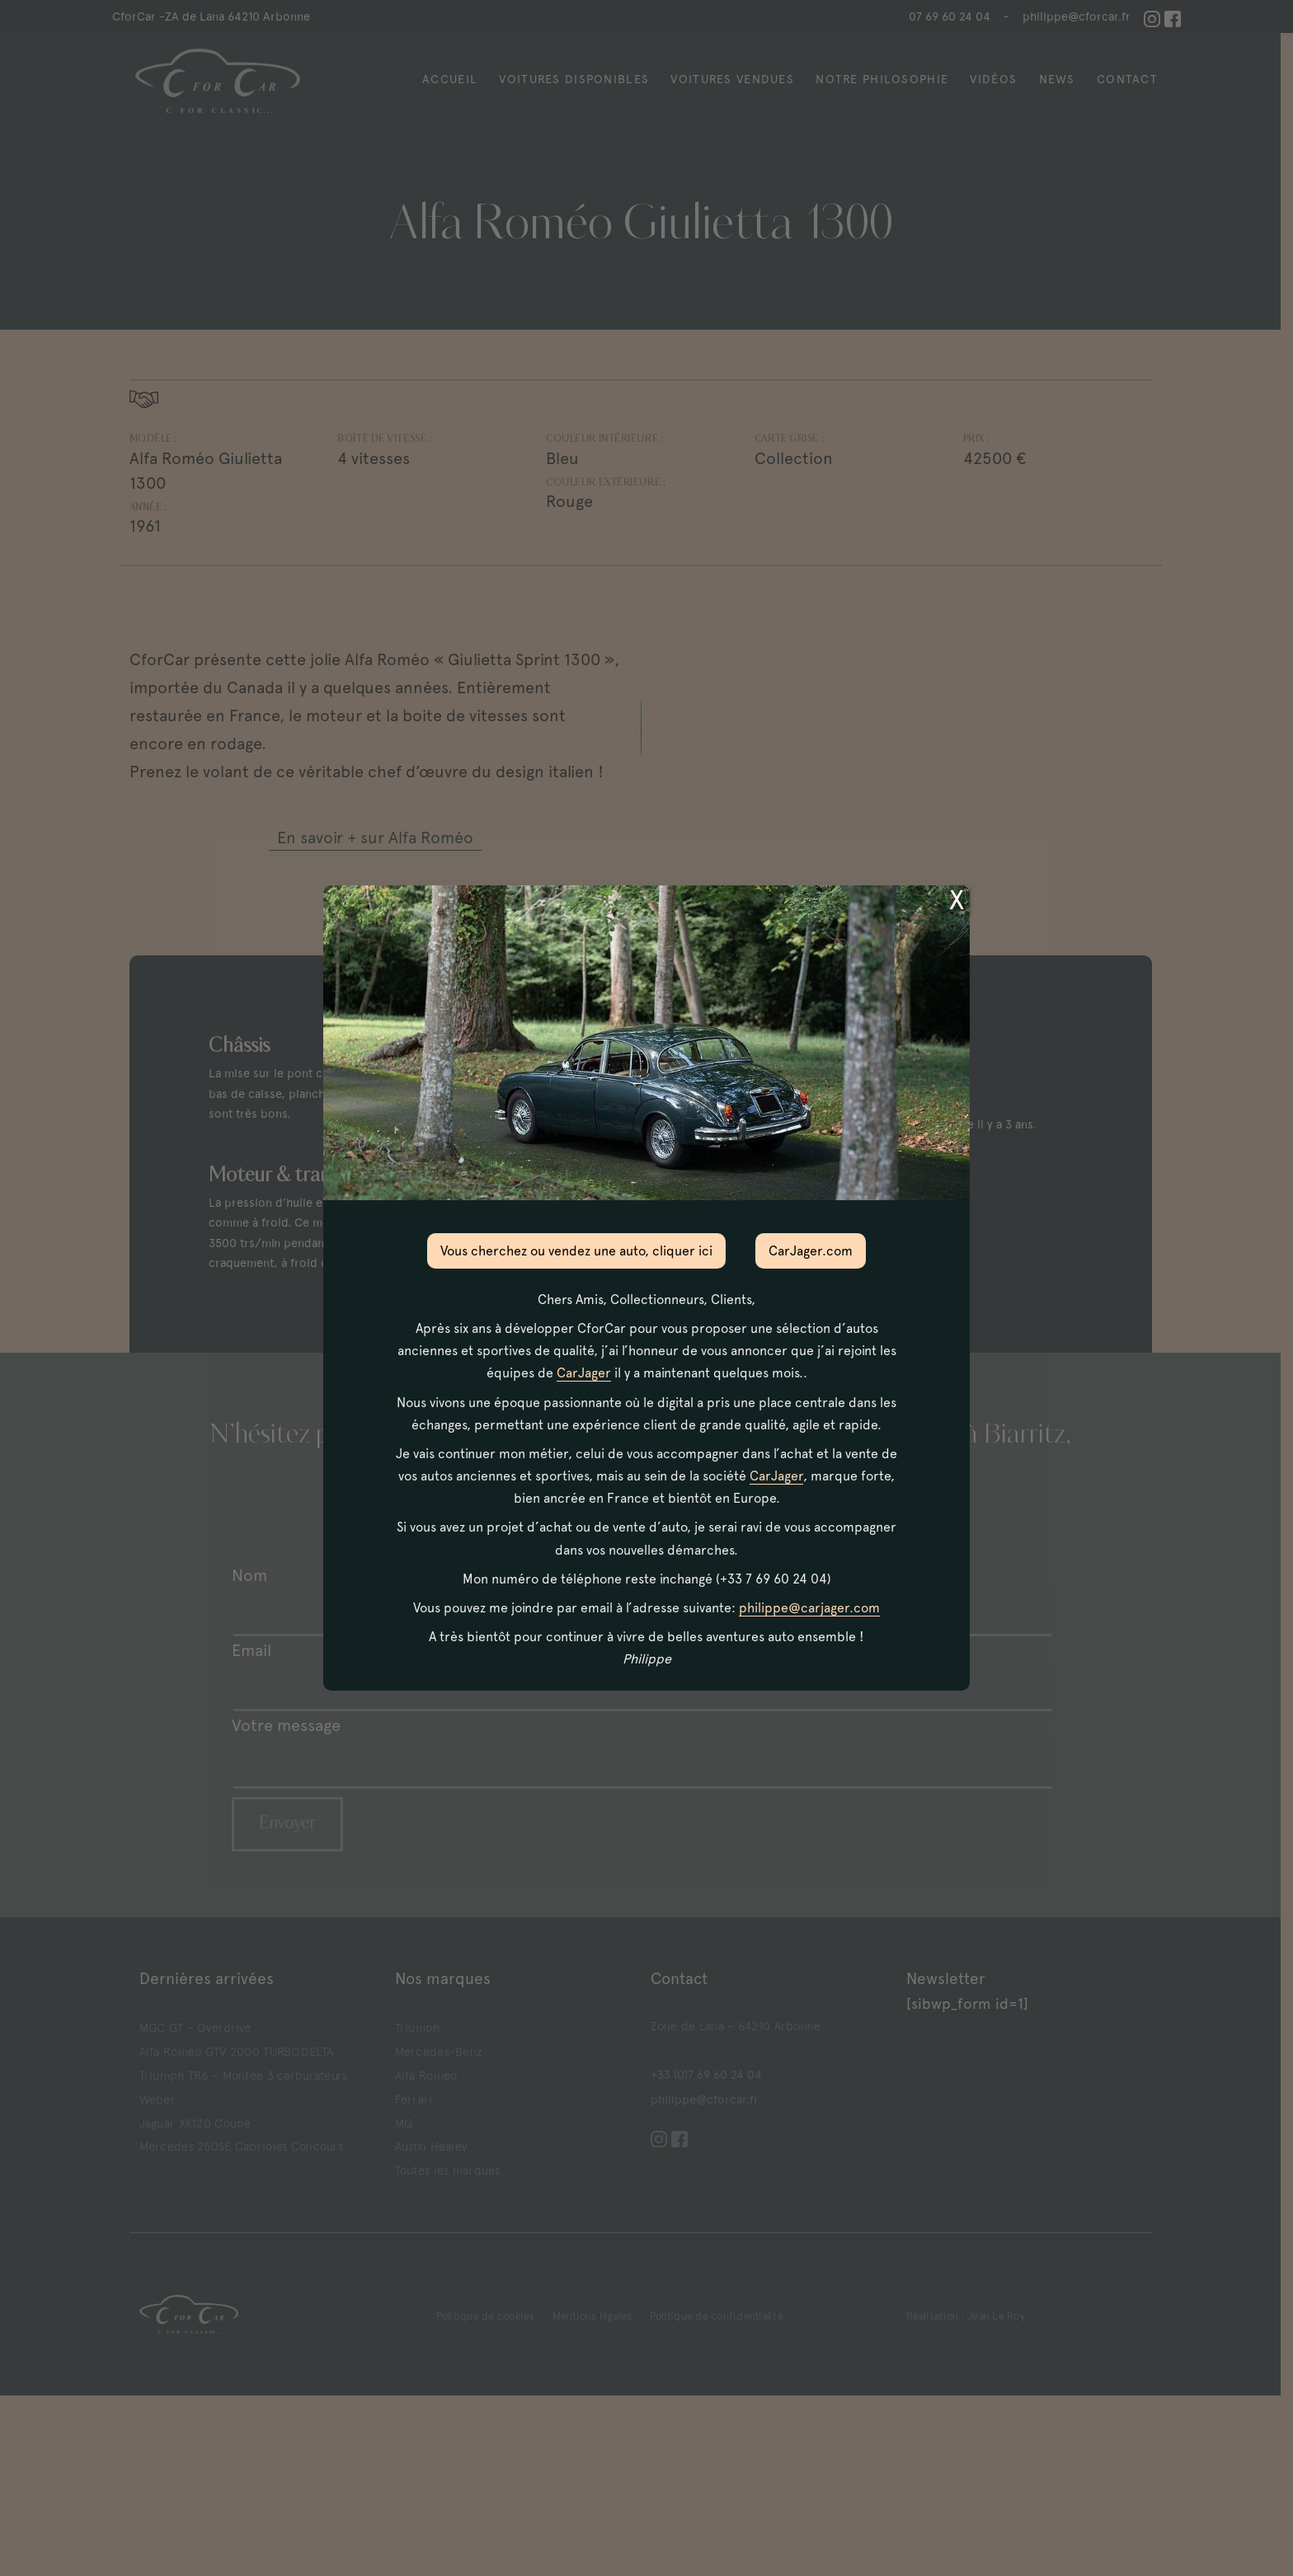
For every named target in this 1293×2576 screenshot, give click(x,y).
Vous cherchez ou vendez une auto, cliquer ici (576, 1251)
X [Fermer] (956, 900)
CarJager (584, 1373)
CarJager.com (811, 1251)
